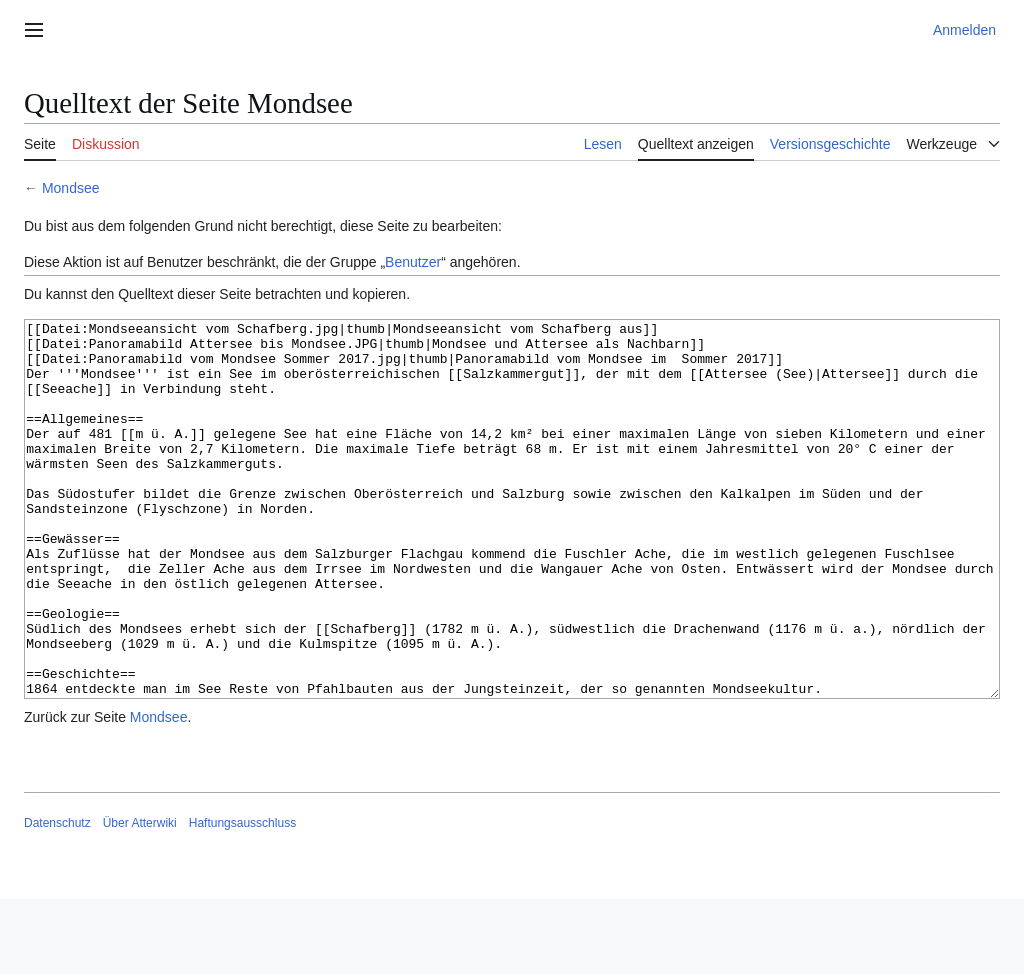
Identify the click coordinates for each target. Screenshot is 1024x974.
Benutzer (413, 262)
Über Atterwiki (140, 898)
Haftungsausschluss (242, 898)
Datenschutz (57, 898)
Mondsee (71, 188)
